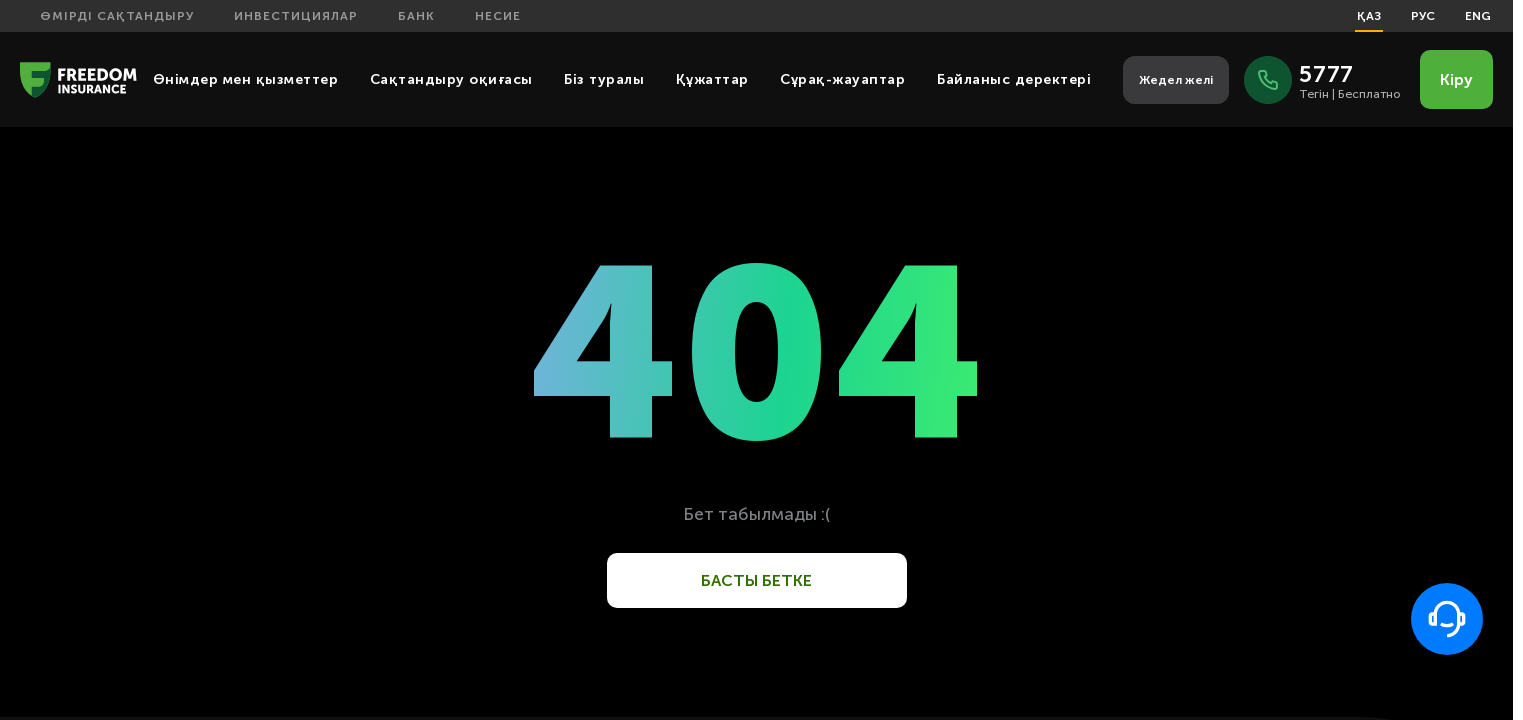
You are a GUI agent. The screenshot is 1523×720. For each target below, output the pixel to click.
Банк (416, 16)
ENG (1478, 16)
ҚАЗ (1369, 16)
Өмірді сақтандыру (117, 16)
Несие (498, 16)
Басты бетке (756, 580)
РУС (1423, 16)
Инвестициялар (296, 16)
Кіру (1456, 79)
